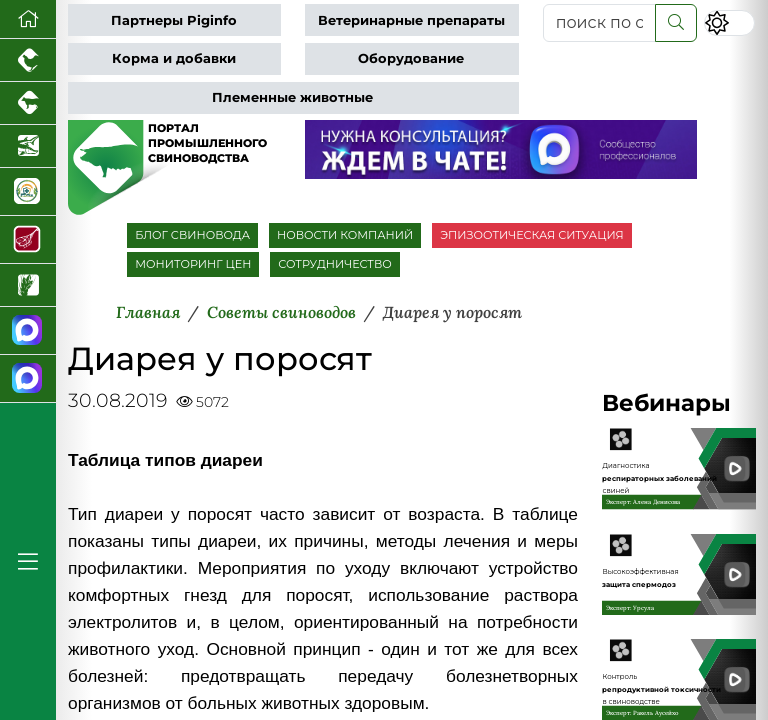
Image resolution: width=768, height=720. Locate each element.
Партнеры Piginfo (174, 20)
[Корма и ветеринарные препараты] (28, 192)
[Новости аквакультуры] (28, 146)
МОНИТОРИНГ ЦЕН (193, 264)
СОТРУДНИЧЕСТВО (335, 264)
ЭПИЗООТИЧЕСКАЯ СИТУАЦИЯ (531, 235)
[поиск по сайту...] (599, 23)
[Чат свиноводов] (28, 379)
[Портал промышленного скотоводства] (28, 103)
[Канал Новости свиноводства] (28, 331)
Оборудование (411, 58)
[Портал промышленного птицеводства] (28, 60)
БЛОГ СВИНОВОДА (192, 235)
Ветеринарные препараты (411, 20)
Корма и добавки (174, 58)
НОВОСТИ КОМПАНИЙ (345, 235)
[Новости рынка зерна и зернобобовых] (28, 285)
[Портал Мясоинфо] (28, 240)
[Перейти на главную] (28, 19)
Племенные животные (292, 97)
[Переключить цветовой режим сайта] (729, 22)
